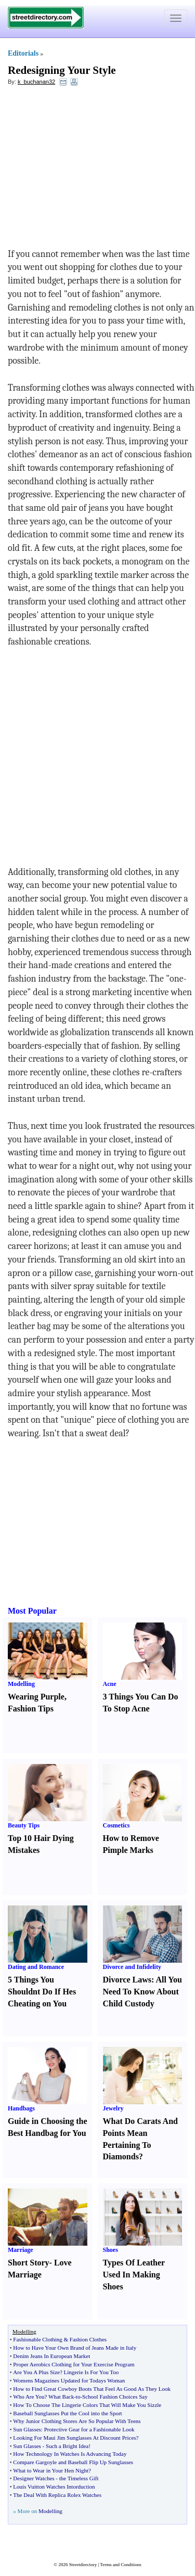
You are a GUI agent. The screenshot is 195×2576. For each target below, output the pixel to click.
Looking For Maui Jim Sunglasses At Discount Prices (74, 2438)
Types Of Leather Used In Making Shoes (134, 2274)
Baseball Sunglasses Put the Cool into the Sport (67, 2413)
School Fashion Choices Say (115, 2396)
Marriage (20, 2249)
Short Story (28, 2262)
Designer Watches (33, 2478)
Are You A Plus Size (36, 2372)
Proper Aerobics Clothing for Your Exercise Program (73, 2364)
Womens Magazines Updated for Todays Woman (69, 2380)
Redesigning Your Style (62, 70)
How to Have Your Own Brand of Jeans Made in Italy (74, 2348)
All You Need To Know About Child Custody (142, 1991)
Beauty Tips (24, 1825)
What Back (61, 2396)
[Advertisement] (92, 169)
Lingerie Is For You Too (91, 2372)
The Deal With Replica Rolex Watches (57, 2495)
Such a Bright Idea (67, 2446)
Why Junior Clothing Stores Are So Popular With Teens (76, 2421)
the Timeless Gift (79, 2478)
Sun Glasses (27, 2429)
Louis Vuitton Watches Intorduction (54, 2486)
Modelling (21, 1684)
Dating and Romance (36, 1966)
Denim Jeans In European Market (51, 2356)
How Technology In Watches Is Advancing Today (69, 2454)
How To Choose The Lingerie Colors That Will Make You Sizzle (87, 2405)
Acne (109, 1684)
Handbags (21, 2108)
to (78, 2396)
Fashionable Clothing (37, 2339)
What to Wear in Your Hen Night (50, 2470)
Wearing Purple (36, 1696)
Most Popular (32, 1610)
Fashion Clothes (88, 2339)
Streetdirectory (83, 2564)
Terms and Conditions (120, 2564)
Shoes (110, 2249)
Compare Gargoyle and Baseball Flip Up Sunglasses (73, 2462)
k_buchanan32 (36, 82)
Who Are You (28, 2396)
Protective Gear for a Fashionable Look (89, 2429)
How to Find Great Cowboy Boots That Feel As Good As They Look (92, 2389)
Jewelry (113, 2108)
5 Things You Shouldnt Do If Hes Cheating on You (42, 1991)
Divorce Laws (127, 1979)
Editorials (23, 53)
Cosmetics (116, 1825)
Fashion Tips (31, 1708)
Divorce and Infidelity (132, 1966)
